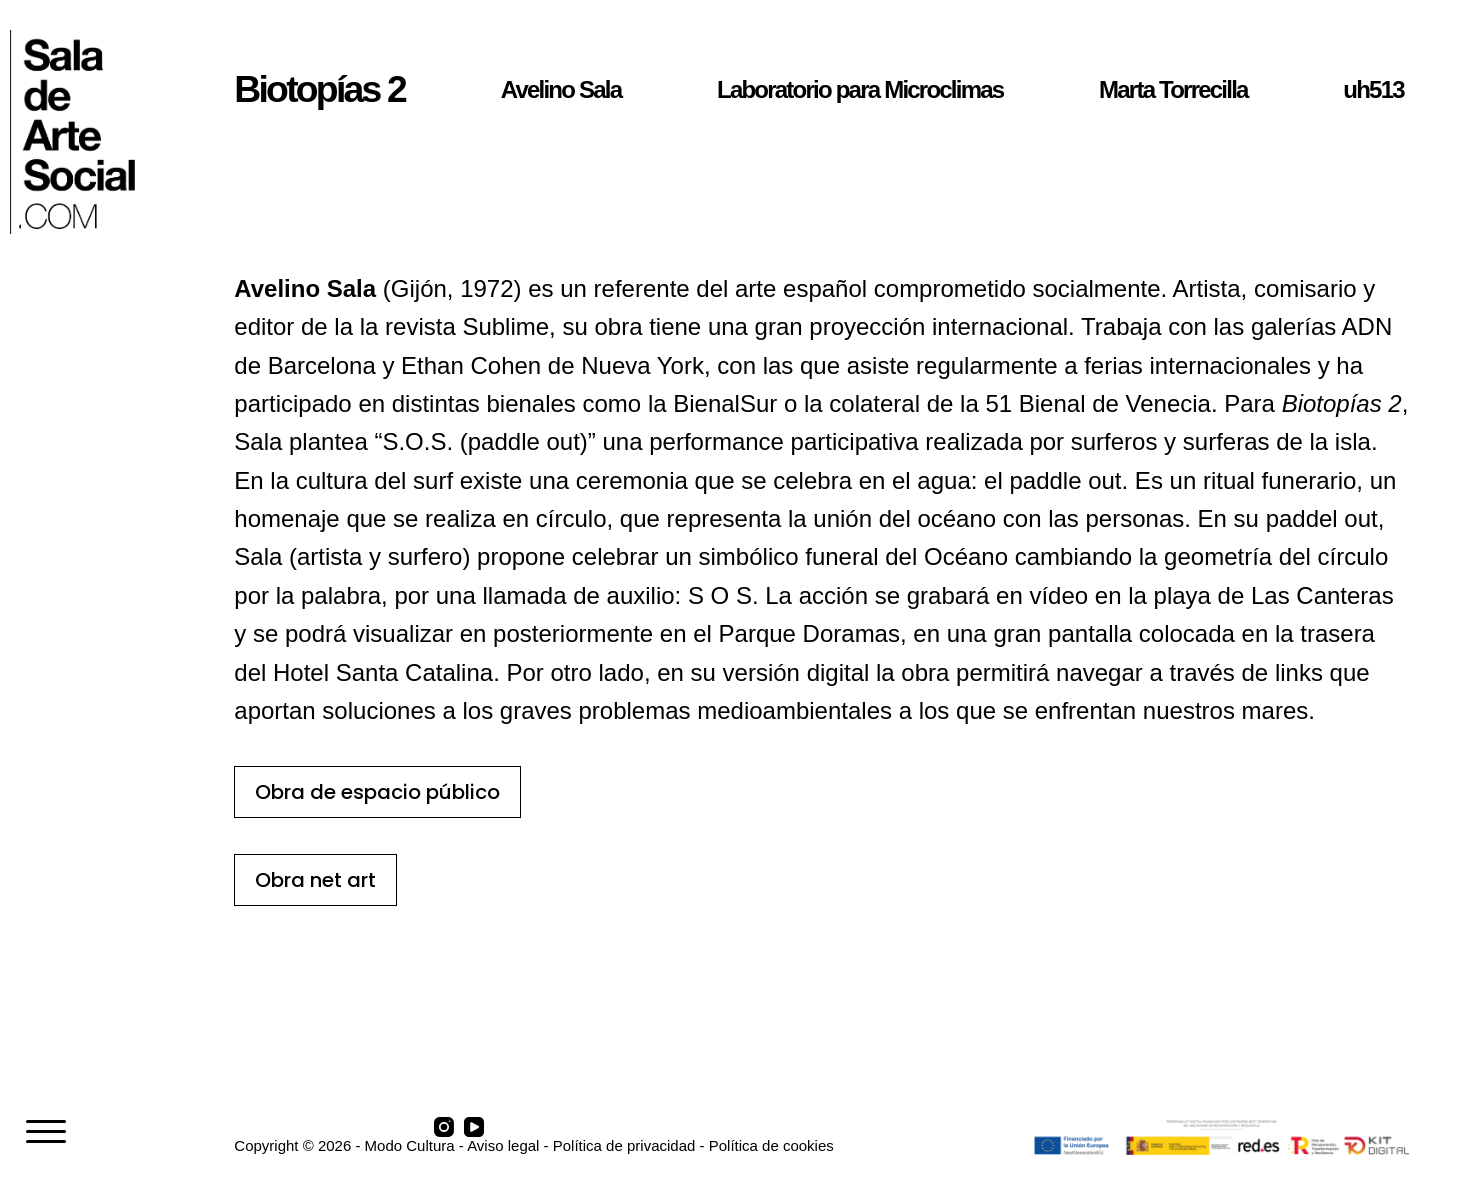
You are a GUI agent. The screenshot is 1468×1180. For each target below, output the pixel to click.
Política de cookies (771, 1145)
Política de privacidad (624, 1145)
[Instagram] (444, 1127)
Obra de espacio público (377, 792)
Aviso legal (503, 1145)
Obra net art (315, 880)
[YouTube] (474, 1127)
